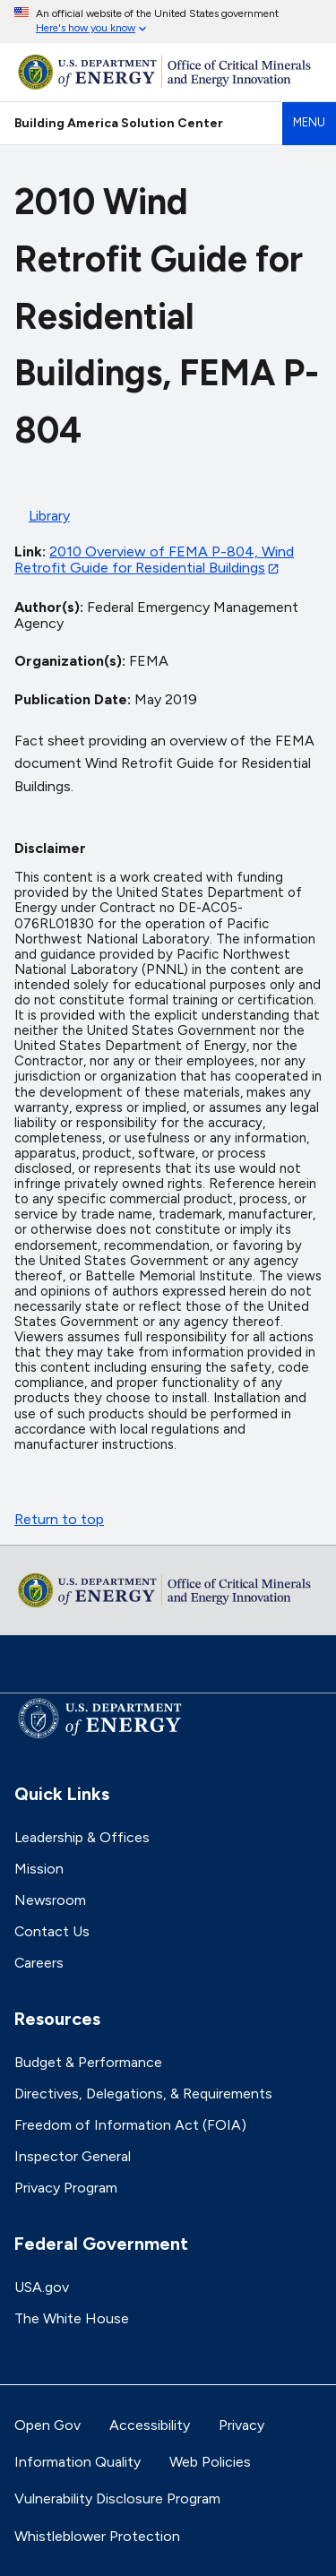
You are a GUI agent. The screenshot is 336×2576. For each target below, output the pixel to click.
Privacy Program (65, 2187)
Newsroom (50, 1899)
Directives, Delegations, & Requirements (143, 2093)
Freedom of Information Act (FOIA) (130, 2124)
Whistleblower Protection (97, 2536)
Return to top (59, 1519)
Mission (39, 1868)
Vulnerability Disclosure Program (117, 2498)
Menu (309, 122)
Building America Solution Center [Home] (118, 123)
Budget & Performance (88, 2062)
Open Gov (47, 2425)
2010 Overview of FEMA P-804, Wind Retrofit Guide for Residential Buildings (154, 559)
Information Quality (77, 2461)
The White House (71, 2318)
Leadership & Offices (82, 1837)
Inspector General (72, 2156)
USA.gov (41, 2287)
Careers (39, 1962)
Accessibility (149, 2425)
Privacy (241, 2425)
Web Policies (210, 2461)
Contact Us (52, 1931)
